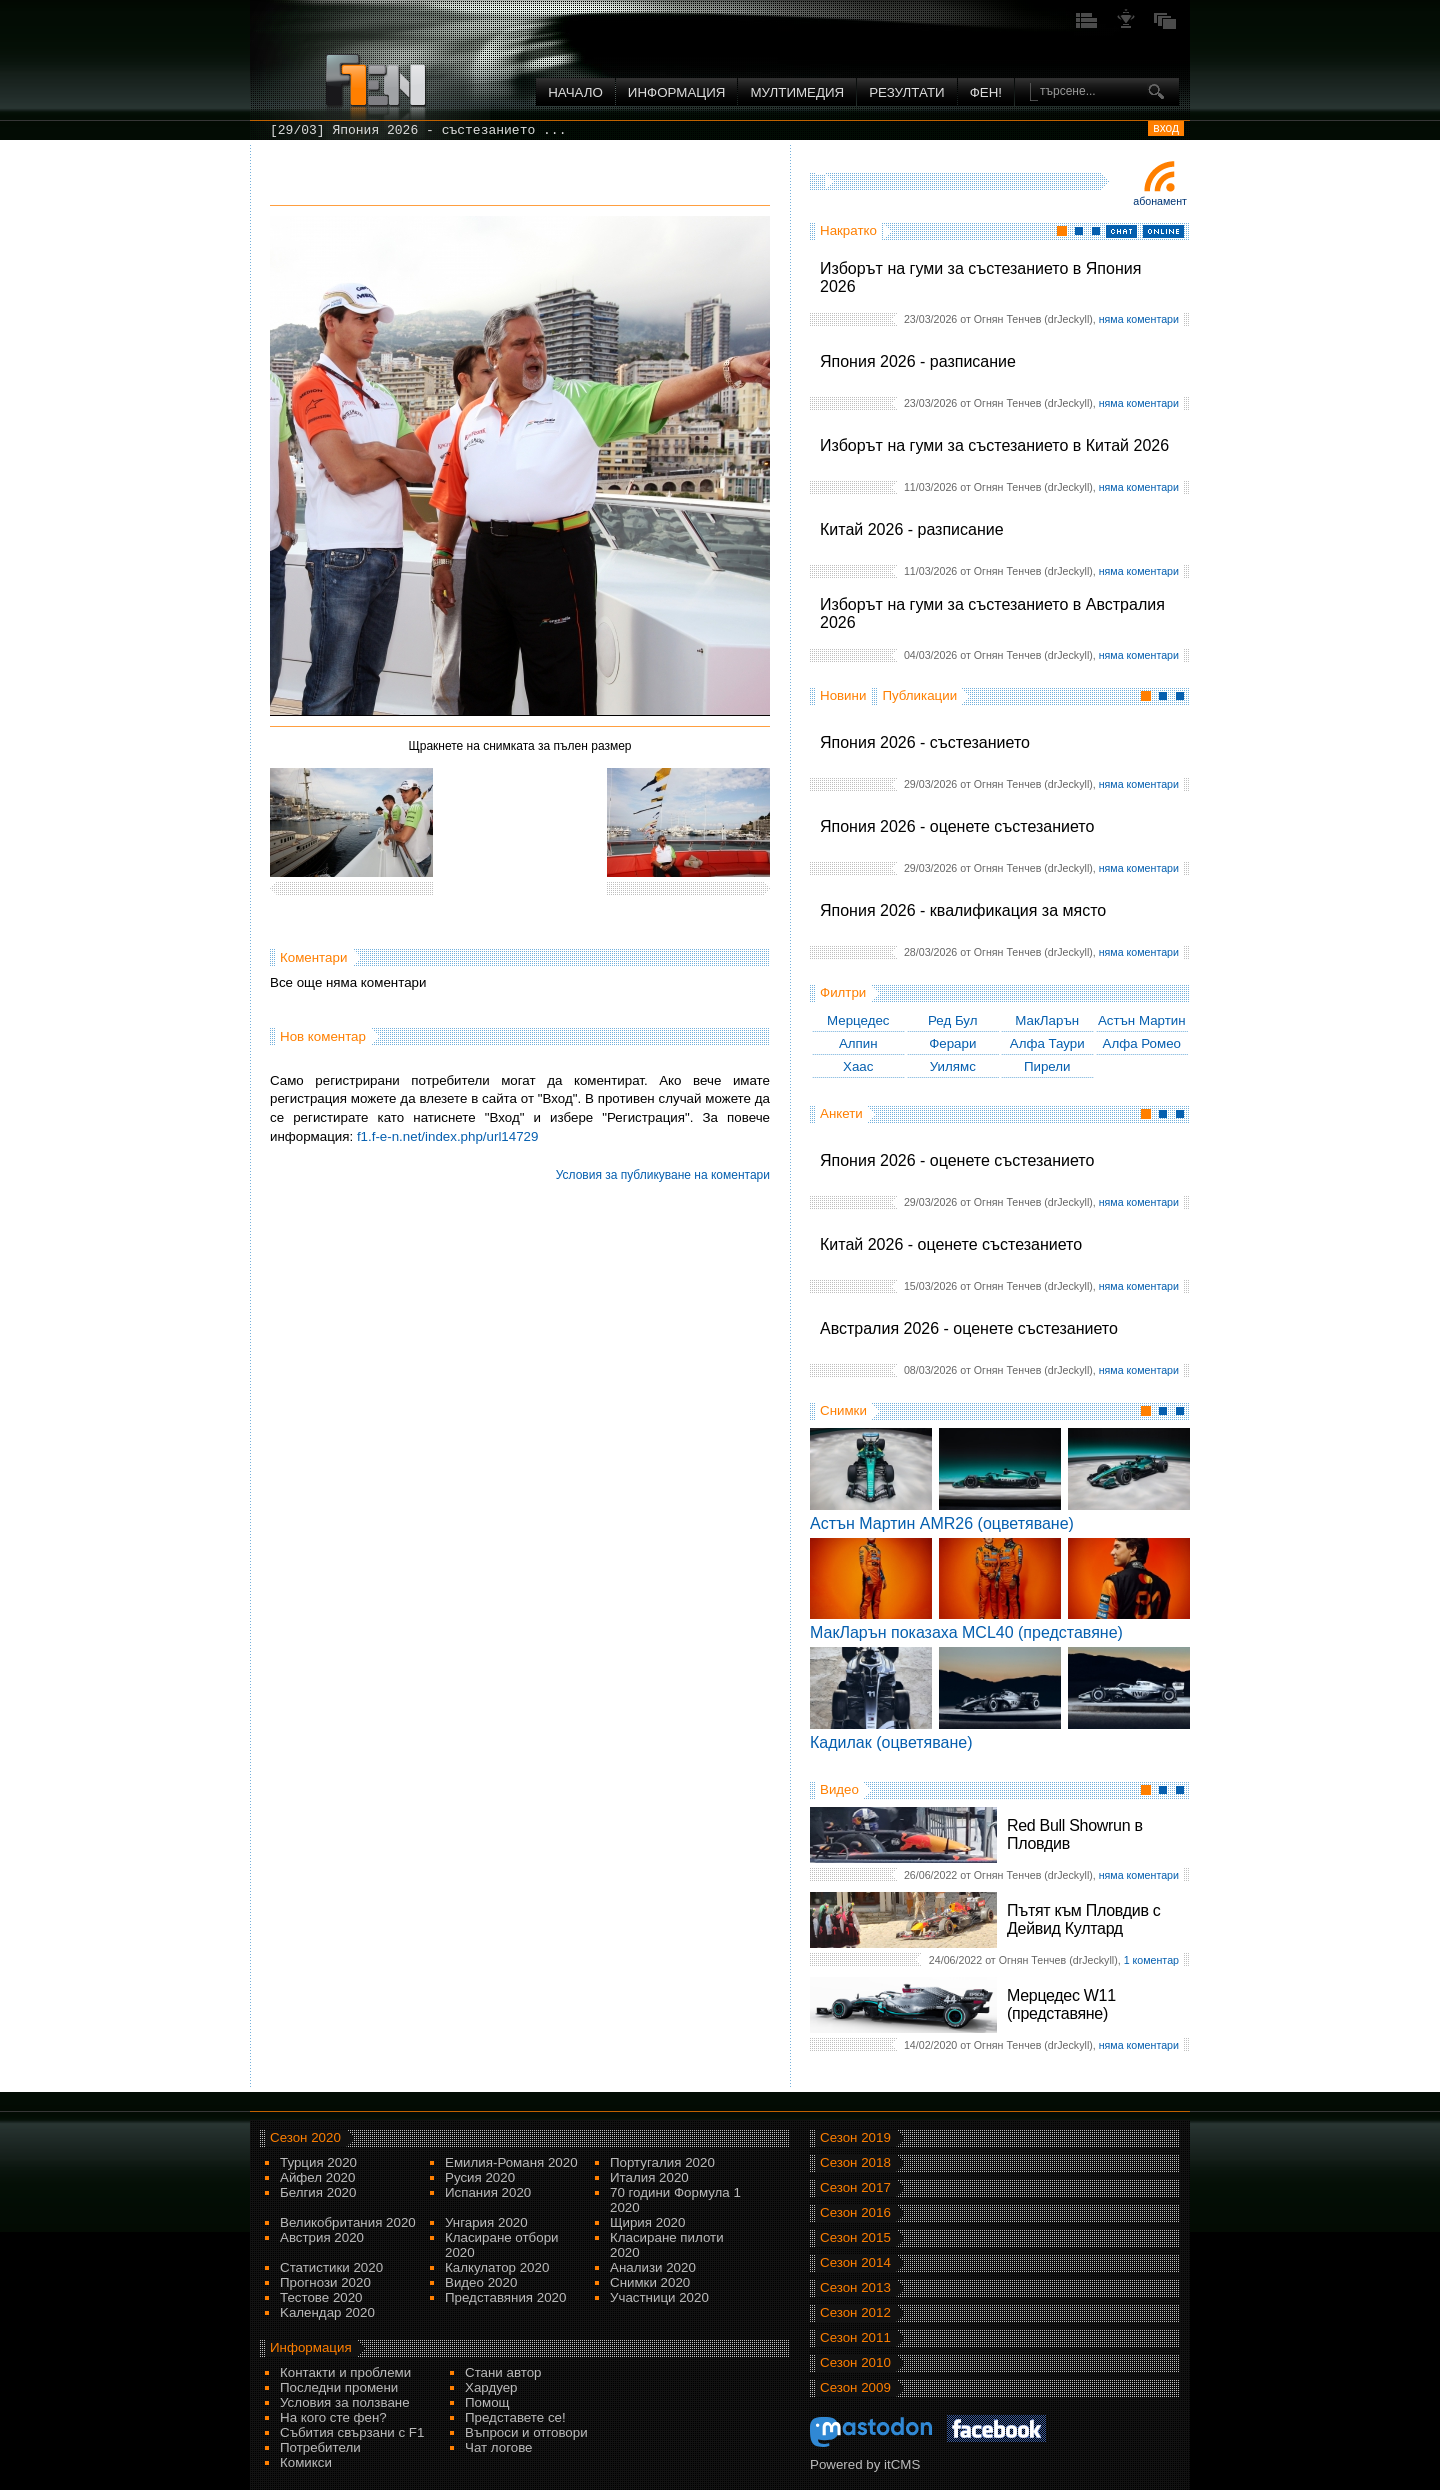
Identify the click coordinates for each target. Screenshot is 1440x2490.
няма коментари (1139, 319)
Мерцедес (858, 1020)
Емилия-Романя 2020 (511, 2162)
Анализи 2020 (653, 2267)
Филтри (843, 992)
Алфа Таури (1047, 1043)
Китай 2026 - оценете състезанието (951, 1244)
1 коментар (1151, 1960)
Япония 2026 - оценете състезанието (957, 826)
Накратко (848, 230)
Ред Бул (953, 1020)
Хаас (858, 1066)
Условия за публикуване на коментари (663, 1175)
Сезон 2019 (855, 2137)
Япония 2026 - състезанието (925, 742)
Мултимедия (797, 92)
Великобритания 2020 (348, 2222)
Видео (839, 1789)
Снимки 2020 (650, 2282)
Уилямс (953, 1066)
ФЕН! (986, 92)
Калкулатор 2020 (497, 2267)
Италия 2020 (649, 2177)
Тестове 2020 (321, 2297)
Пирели (1047, 1066)
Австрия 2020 (322, 2237)
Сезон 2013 (855, 2287)
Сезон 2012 (855, 2312)
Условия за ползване (345, 2402)
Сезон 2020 (305, 2137)
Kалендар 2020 (327, 2312)
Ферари (952, 1043)
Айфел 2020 (317, 2177)
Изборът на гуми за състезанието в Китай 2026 (994, 445)
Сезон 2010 (855, 2362)
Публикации (919, 695)
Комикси (306, 2462)
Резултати (906, 92)
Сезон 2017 (855, 2187)
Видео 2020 (481, 2282)
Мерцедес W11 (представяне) (1061, 2004)
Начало (575, 92)
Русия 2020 (480, 2177)
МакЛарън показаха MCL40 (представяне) (966, 1632)
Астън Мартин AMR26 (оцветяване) (942, 1523)
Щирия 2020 (647, 2222)
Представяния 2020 (505, 2297)
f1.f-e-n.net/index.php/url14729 (448, 1136)
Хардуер (491, 2387)
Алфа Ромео (1142, 1043)
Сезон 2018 (855, 2162)
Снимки (843, 1410)
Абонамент (1160, 201)
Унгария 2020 (486, 2222)
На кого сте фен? (333, 2417)
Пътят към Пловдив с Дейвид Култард (1083, 1919)
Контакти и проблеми (345, 2372)
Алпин (858, 1043)
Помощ (487, 2402)
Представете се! (515, 2417)
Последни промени (339, 2387)
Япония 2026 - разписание (918, 361)
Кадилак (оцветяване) (891, 1742)
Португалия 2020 (662, 2162)
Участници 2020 (659, 2297)
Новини (843, 695)
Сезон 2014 (855, 2262)
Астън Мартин (1142, 1020)
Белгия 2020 (318, 2192)
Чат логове (498, 2447)
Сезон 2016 (855, 2212)
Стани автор (503, 2372)
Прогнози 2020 (325, 2282)
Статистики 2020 (331, 2267)
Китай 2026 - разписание (912, 529)
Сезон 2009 (855, 2387)
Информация (677, 92)
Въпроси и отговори (526, 2432)
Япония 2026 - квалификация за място (963, 910)
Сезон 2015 (855, 2237)
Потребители (320, 2447)
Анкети (841, 1113)
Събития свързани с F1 (352, 2432)
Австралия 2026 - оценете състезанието (969, 1328)
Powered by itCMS (865, 2464)
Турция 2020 (318, 2162)
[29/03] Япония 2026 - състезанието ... (418, 130)
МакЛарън (1047, 1020)
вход (1166, 128)
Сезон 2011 (855, 2337)
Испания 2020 (488, 2192)
